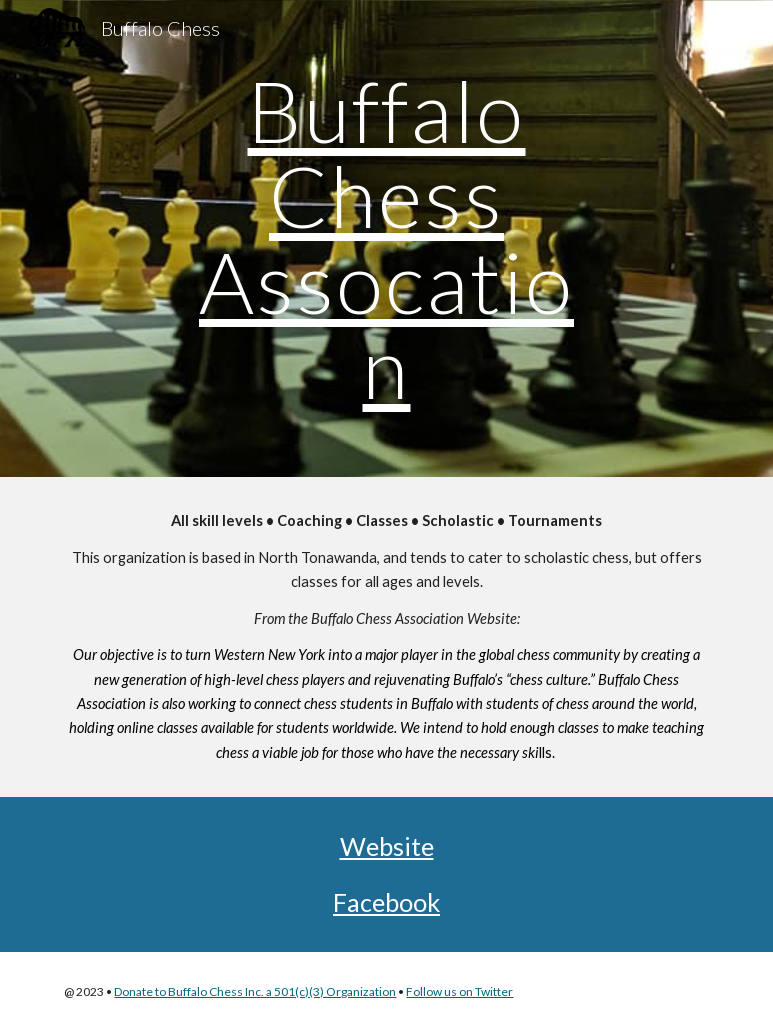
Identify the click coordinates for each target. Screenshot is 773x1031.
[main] (386, 238)
